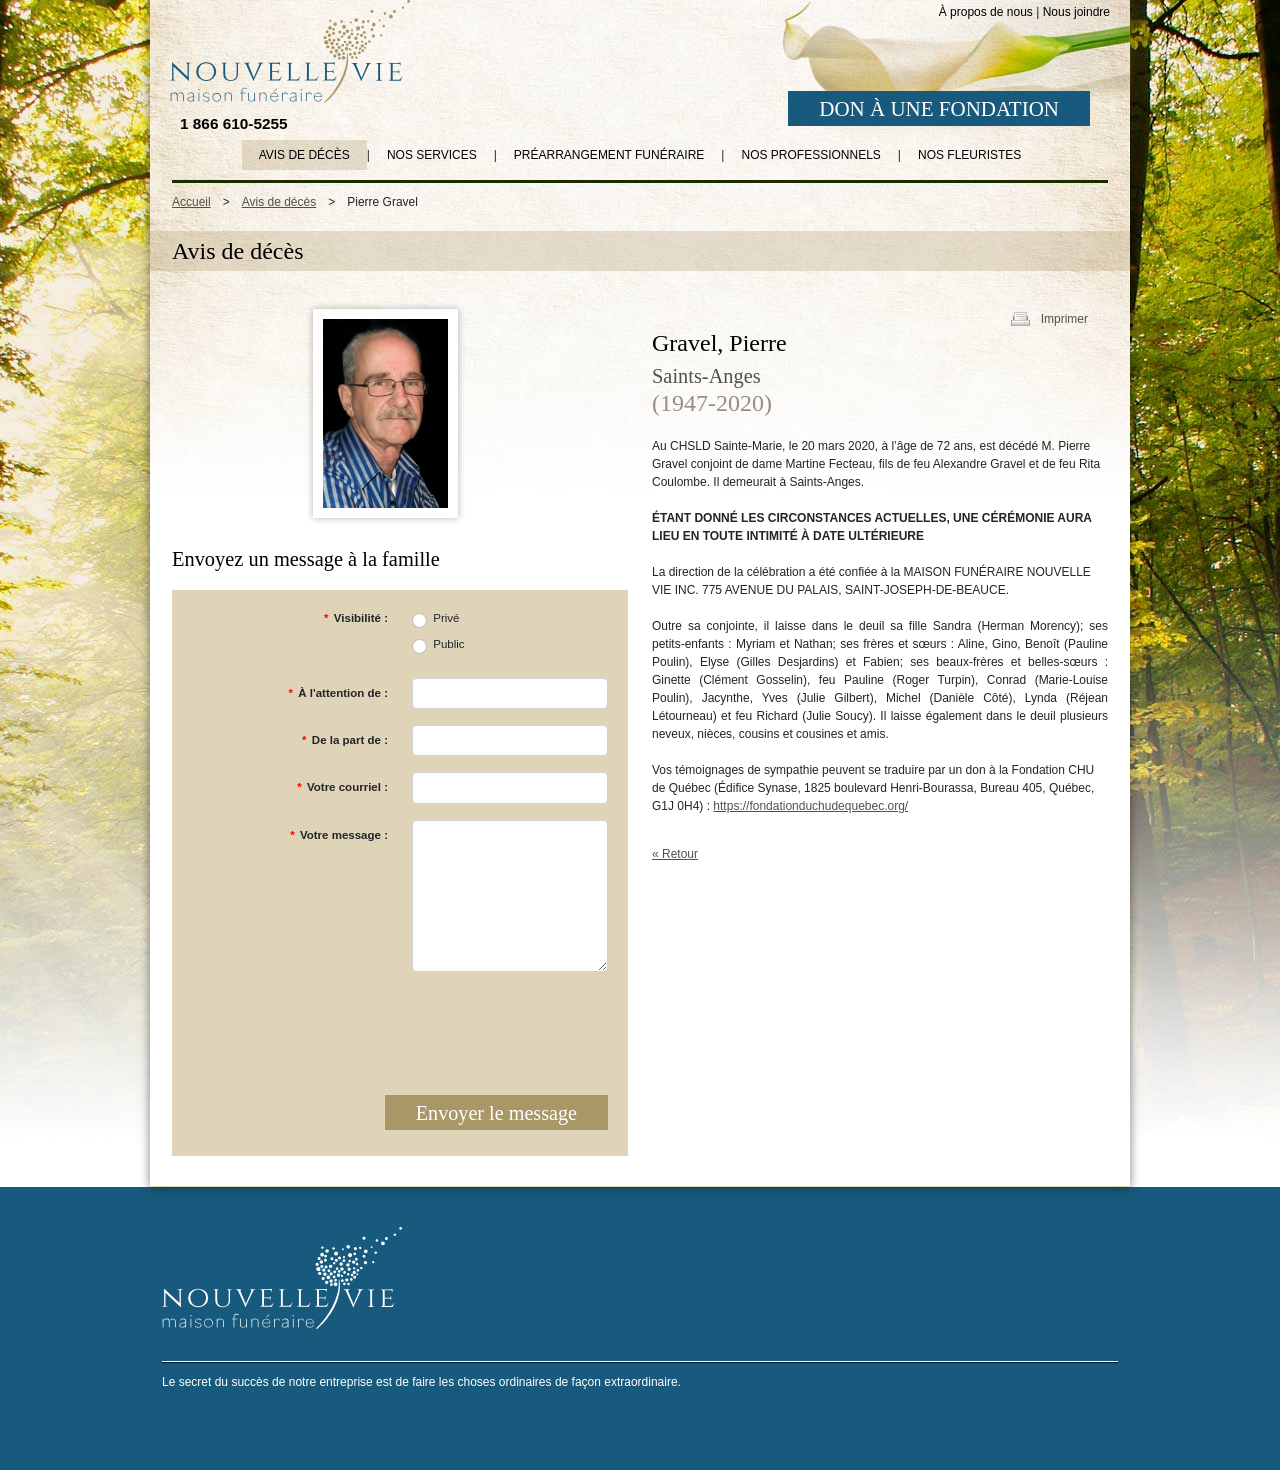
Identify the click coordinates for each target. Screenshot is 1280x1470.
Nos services (432, 155)
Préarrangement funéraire (609, 155)
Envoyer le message (496, 1113)
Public (448, 644)
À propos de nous (986, 12)
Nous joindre (1076, 12)
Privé (446, 618)
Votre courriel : (342, 787)
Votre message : (339, 835)
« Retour (675, 854)
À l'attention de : (338, 693)
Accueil (191, 202)
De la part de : (345, 740)
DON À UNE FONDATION (939, 109)
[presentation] (456, 1027)
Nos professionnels (810, 155)
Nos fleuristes (969, 155)
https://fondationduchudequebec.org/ (810, 806)
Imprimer (1064, 319)
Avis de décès (304, 155)
